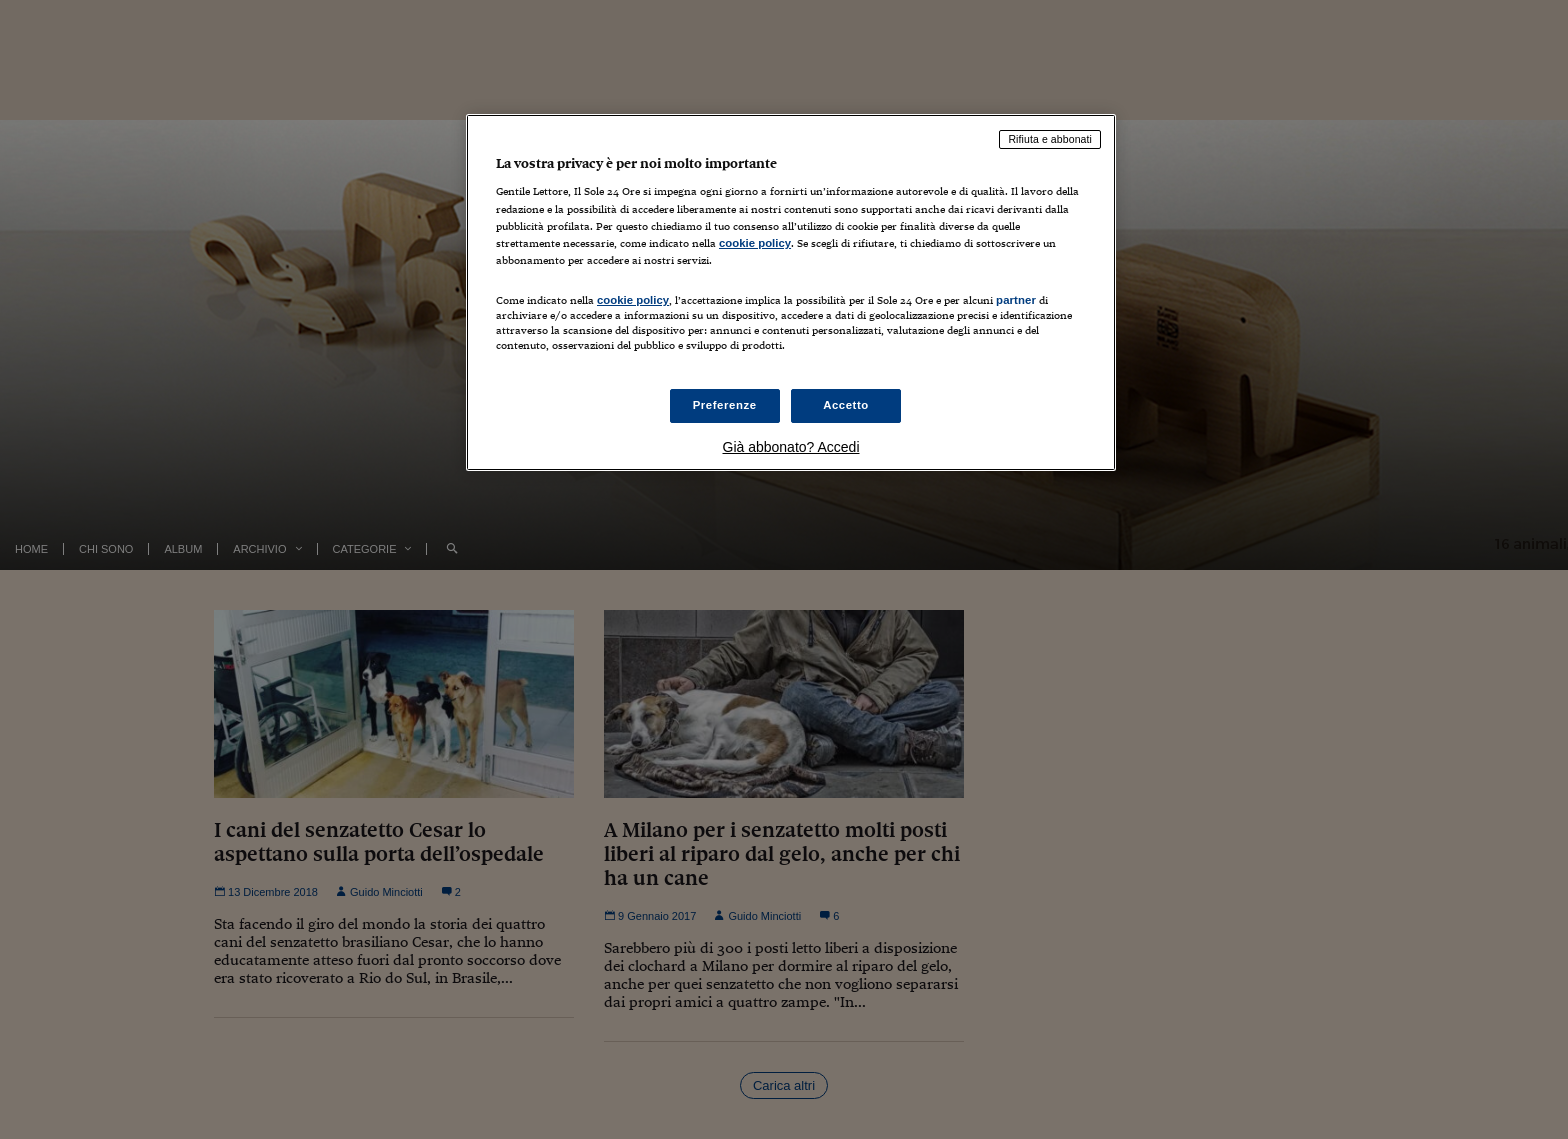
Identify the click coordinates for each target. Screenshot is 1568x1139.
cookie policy (755, 243)
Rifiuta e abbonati (1050, 139)
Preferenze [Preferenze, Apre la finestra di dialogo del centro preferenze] (725, 405)
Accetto (846, 405)
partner (1016, 300)
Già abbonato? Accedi (791, 447)
